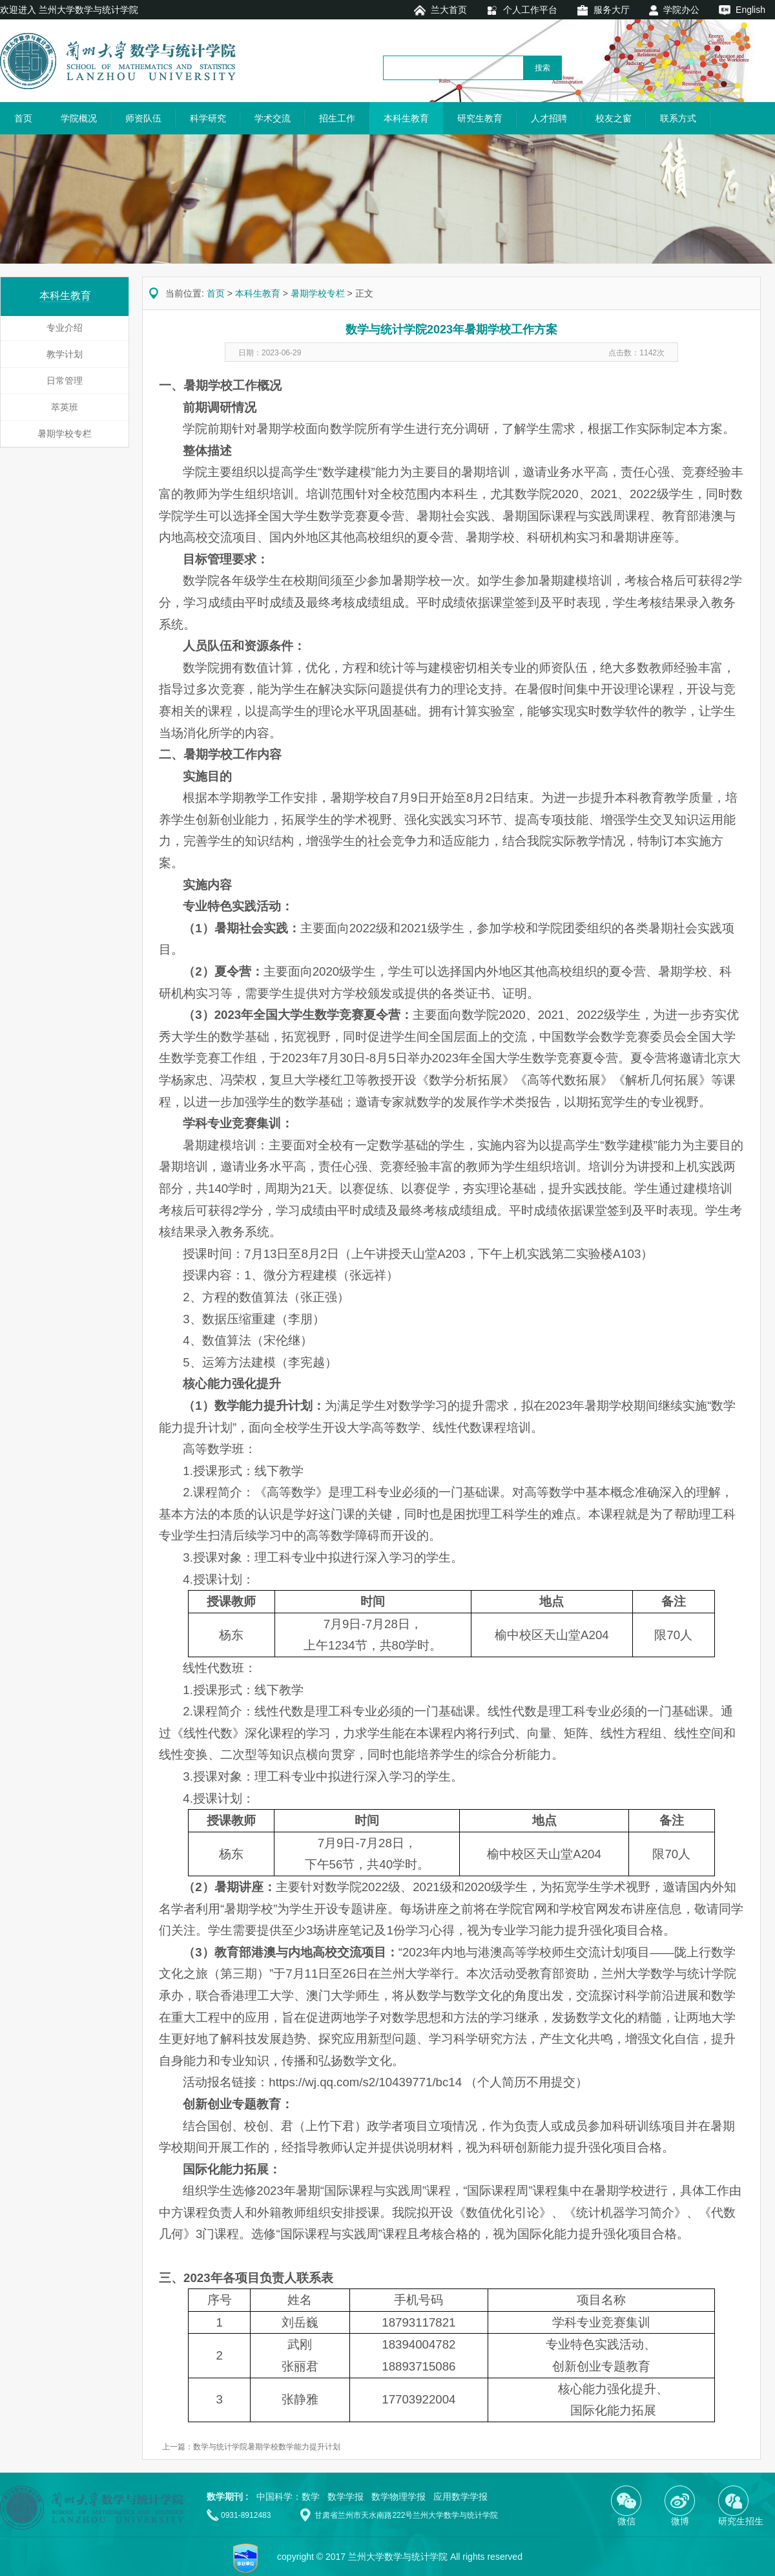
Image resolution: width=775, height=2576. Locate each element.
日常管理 (64, 380)
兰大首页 (449, 10)
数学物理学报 (398, 2496)
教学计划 (64, 354)
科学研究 (208, 118)
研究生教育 (479, 118)
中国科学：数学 (288, 2496)
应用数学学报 (460, 2496)
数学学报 (345, 2496)
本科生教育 (406, 118)
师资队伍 (143, 118)
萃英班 (64, 407)
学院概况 (79, 118)
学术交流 (272, 118)
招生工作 (337, 118)
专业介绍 (64, 327)
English (750, 10)
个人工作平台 (530, 10)
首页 (23, 118)
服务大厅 (612, 10)
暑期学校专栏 (64, 433)
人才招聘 (549, 118)
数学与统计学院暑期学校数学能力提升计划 (266, 2446)
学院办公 (681, 10)
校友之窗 (613, 118)
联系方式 (678, 118)
